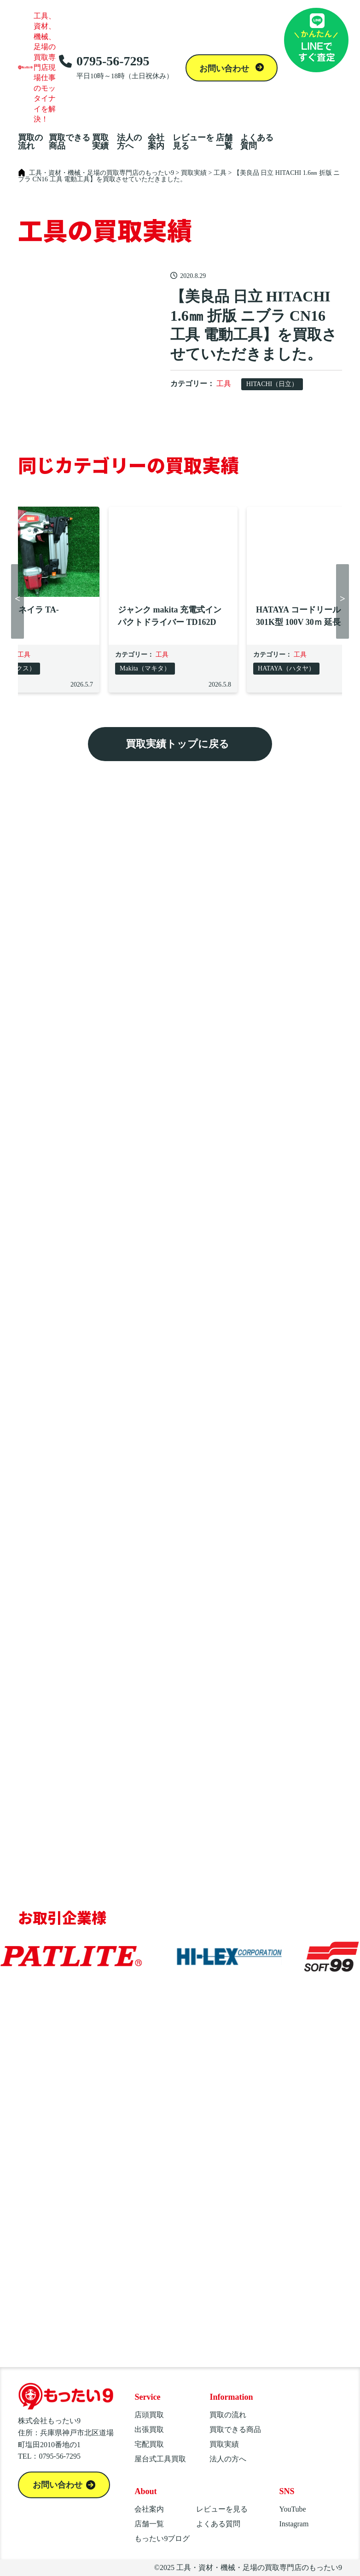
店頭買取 (149, 2415)
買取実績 (100, 141)
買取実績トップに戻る (177, 744)
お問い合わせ (225, 68)
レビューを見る (193, 141)
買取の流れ (30, 141)
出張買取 (149, 2429)
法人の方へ (129, 141)
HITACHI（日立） (272, 384)
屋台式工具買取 (160, 2459)
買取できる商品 (69, 141)
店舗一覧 (224, 141)
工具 (223, 383)
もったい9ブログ (162, 2538)
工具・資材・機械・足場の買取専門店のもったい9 (259, 2567)
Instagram (293, 2524)
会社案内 (156, 141)
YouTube (292, 2509)
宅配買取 (149, 2444)
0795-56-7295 (116, 67)
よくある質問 (256, 141)
